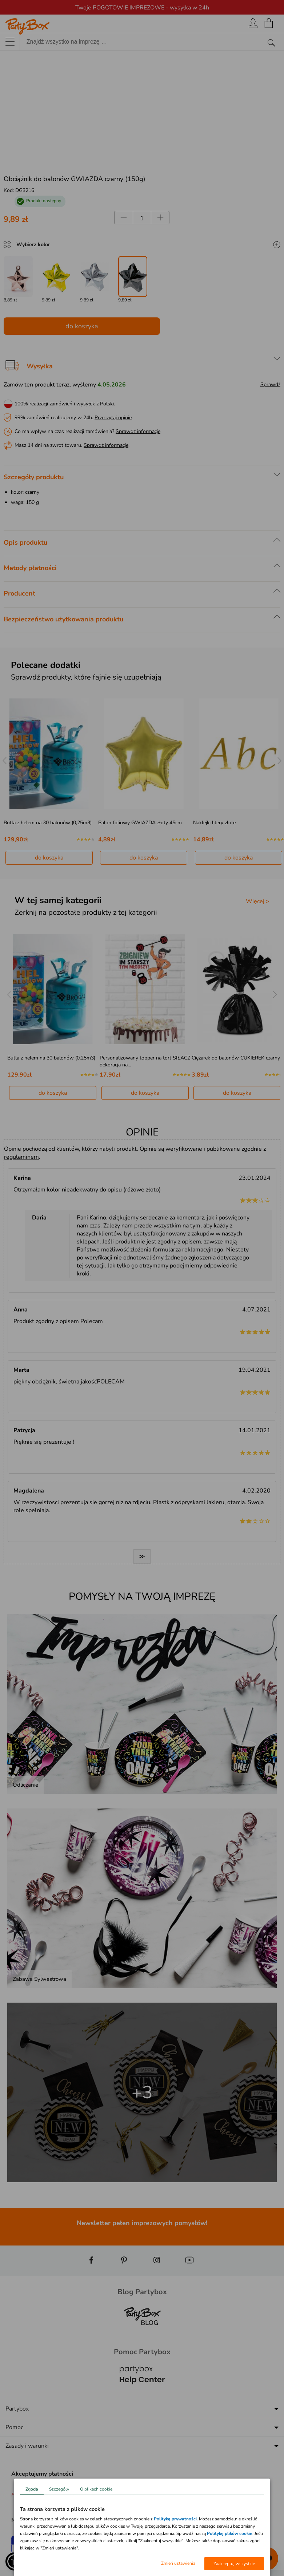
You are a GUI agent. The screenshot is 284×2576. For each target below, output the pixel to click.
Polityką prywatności (175, 2519)
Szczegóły (59, 2489)
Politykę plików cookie (229, 2533)
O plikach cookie (96, 2489)
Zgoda (31, 2489)
